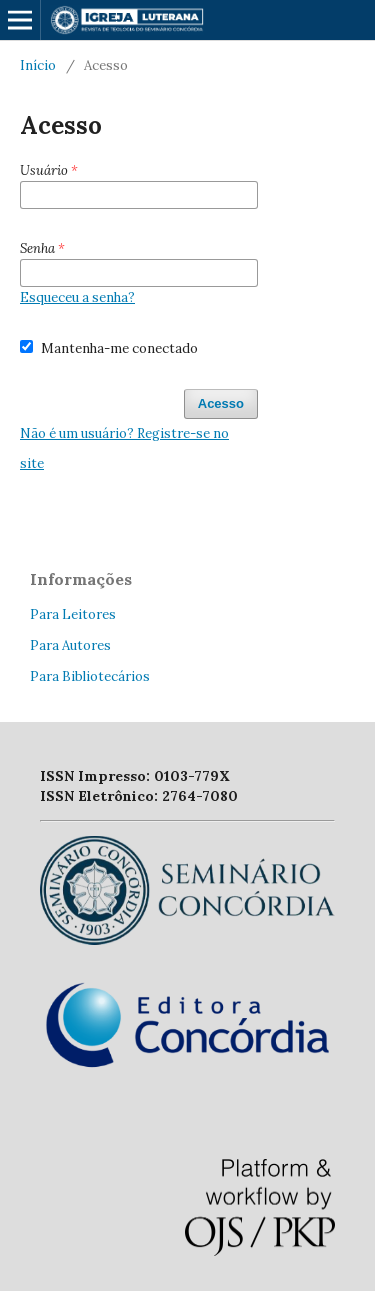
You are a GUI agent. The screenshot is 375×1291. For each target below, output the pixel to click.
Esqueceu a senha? (77, 297)
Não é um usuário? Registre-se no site (124, 448)
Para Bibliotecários (90, 676)
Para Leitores (73, 614)
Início (38, 65)
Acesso (221, 403)
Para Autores (70, 645)
